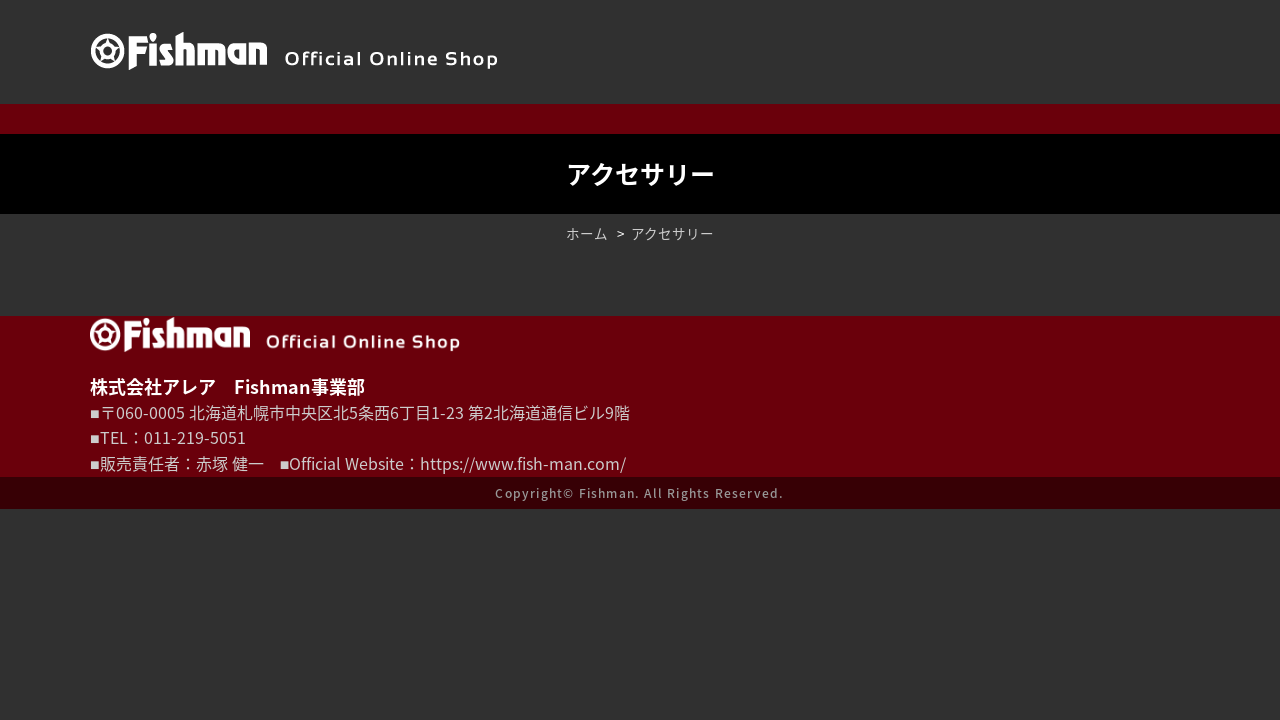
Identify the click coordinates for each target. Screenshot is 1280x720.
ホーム (587, 233)
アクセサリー (672, 233)
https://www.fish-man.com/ (523, 463)
